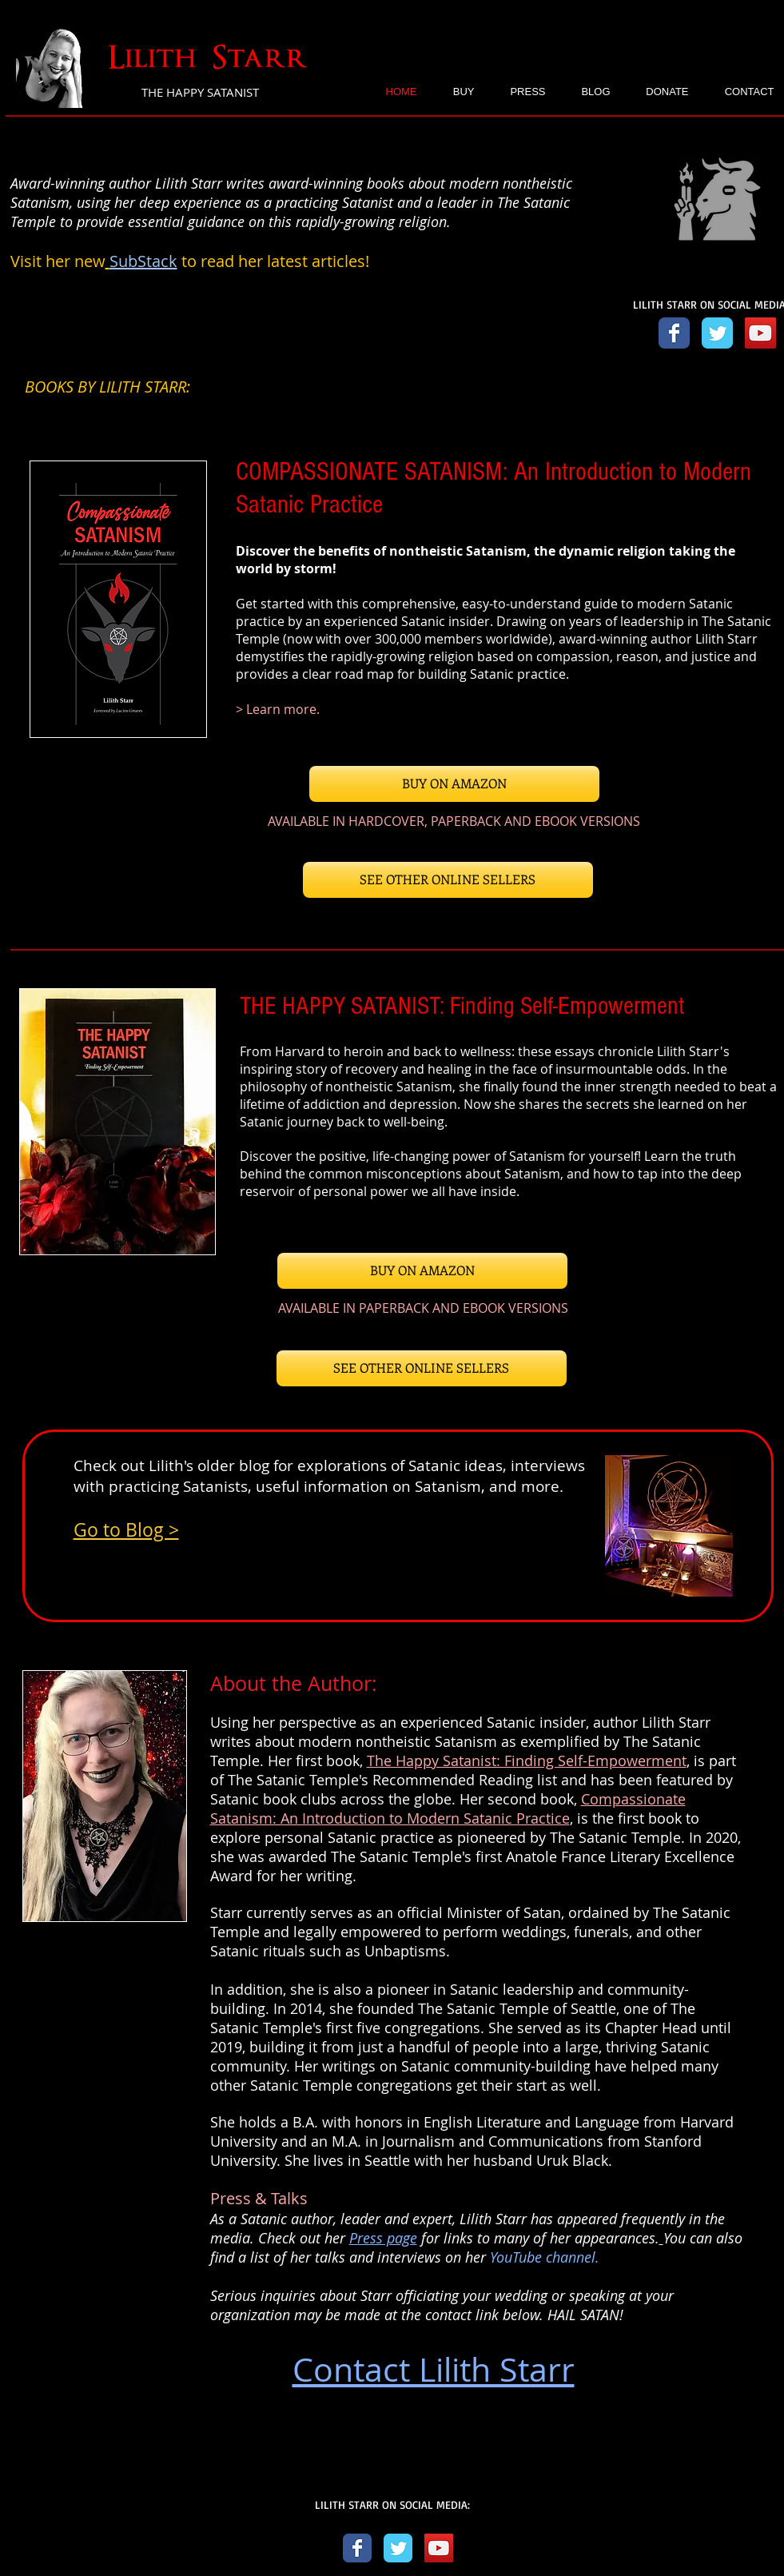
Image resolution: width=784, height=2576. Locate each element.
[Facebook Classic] (357, 2548)
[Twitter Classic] (398, 2548)
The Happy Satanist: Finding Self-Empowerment (526, 1760)
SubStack (143, 261)
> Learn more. (278, 709)
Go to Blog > (126, 1529)
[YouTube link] (760, 333)
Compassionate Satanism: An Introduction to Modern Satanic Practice (448, 1808)
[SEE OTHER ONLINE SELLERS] (448, 880)
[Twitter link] (717, 333)
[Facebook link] (674, 333)
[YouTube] (438, 2548)
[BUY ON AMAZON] (454, 784)
